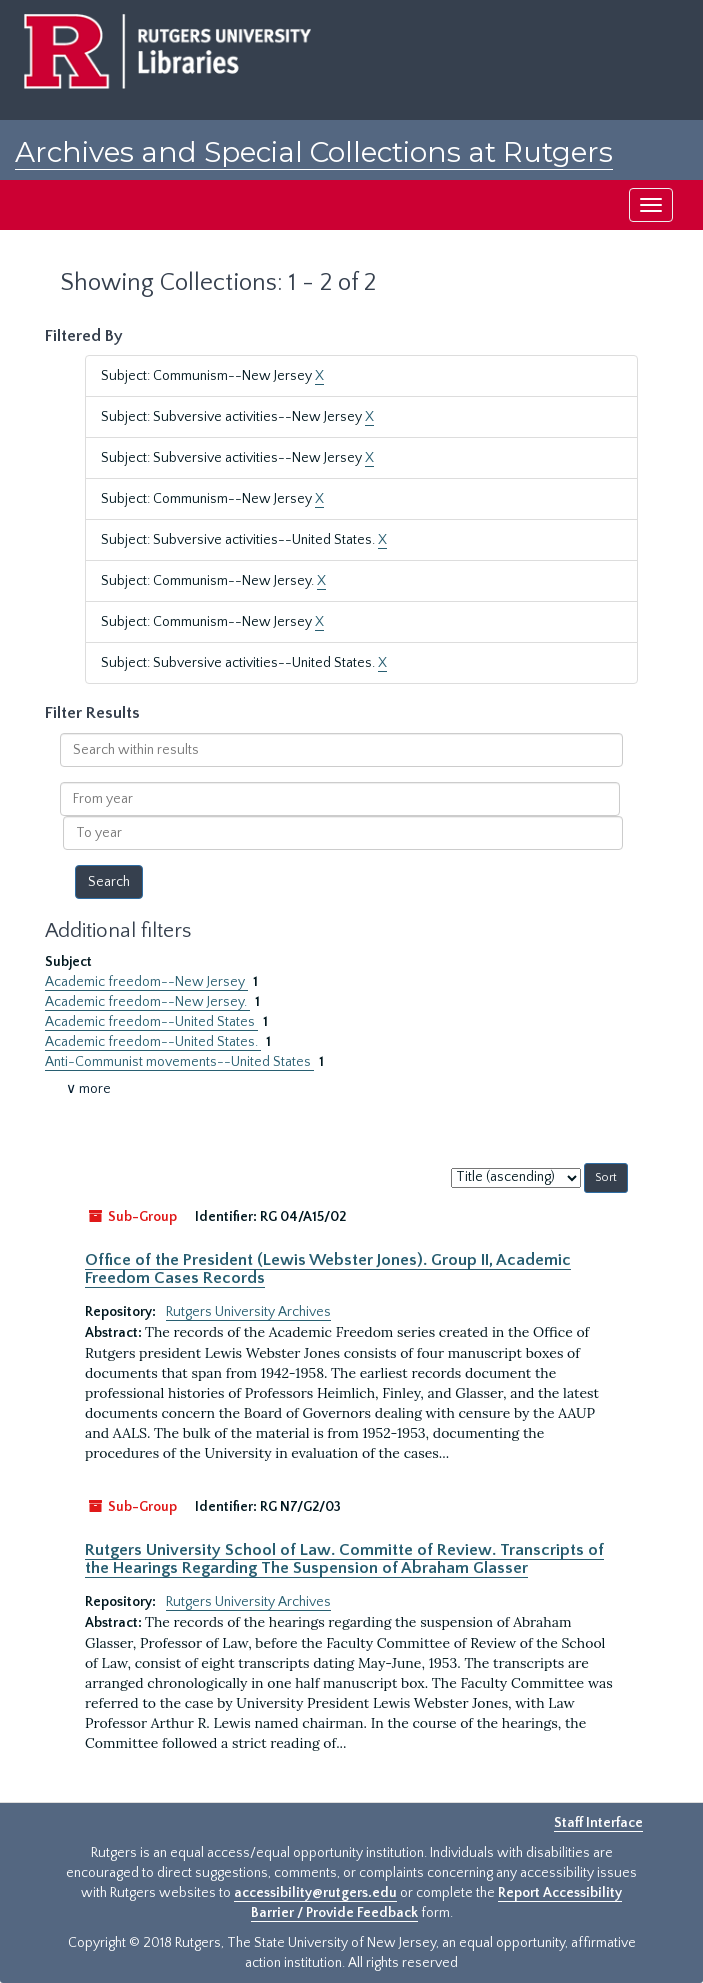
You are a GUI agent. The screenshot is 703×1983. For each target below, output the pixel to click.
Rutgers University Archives (248, 1312)
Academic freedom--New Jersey (146, 982)
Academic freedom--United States (151, 1022)
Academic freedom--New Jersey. (147, 1002)
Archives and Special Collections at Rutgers (314, 152)
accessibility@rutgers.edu (315, 1893)
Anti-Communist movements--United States (179, 1062)
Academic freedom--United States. (153, 1042)
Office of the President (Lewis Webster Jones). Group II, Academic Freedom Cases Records (328, 1269)
